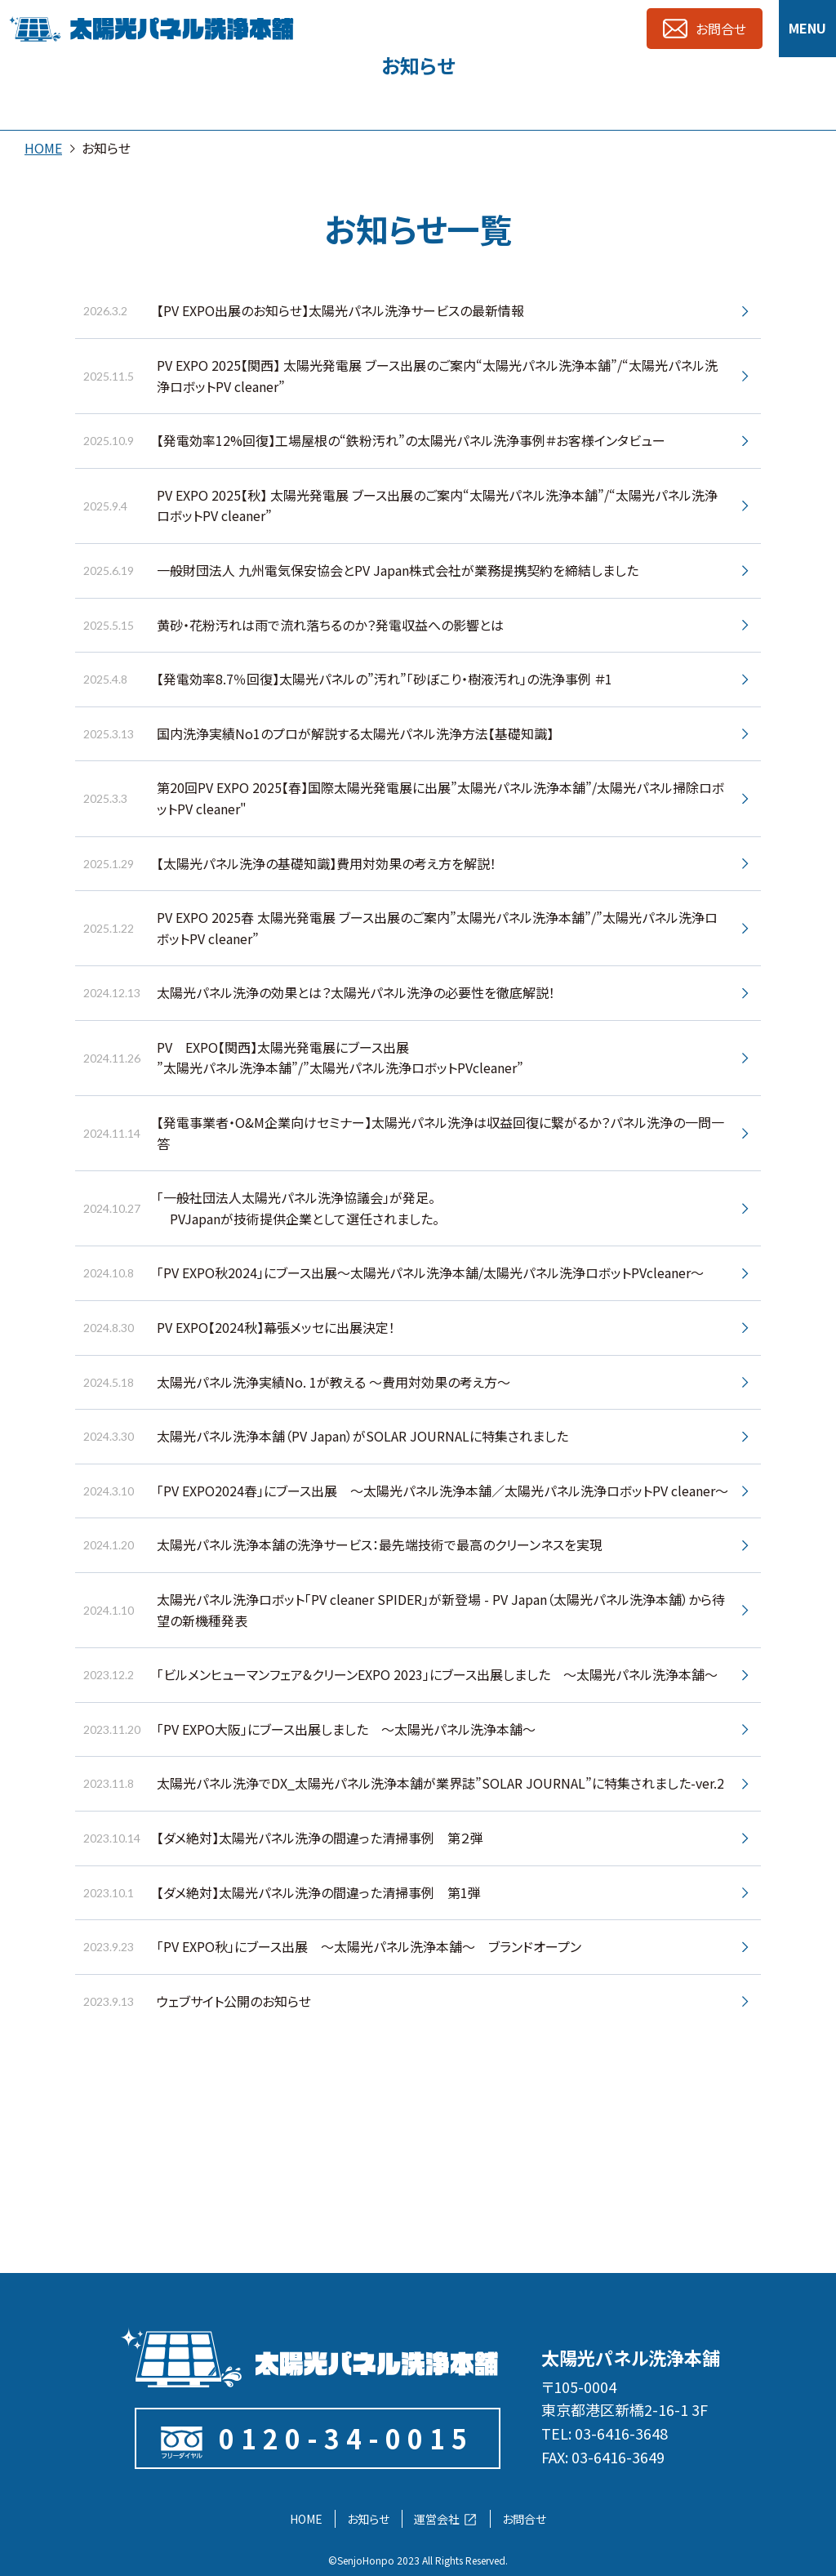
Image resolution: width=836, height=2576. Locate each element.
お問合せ (524, 2519)
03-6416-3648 (621, 2433)
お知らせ (368, 2519)
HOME (43, 148)
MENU (807, 28)
